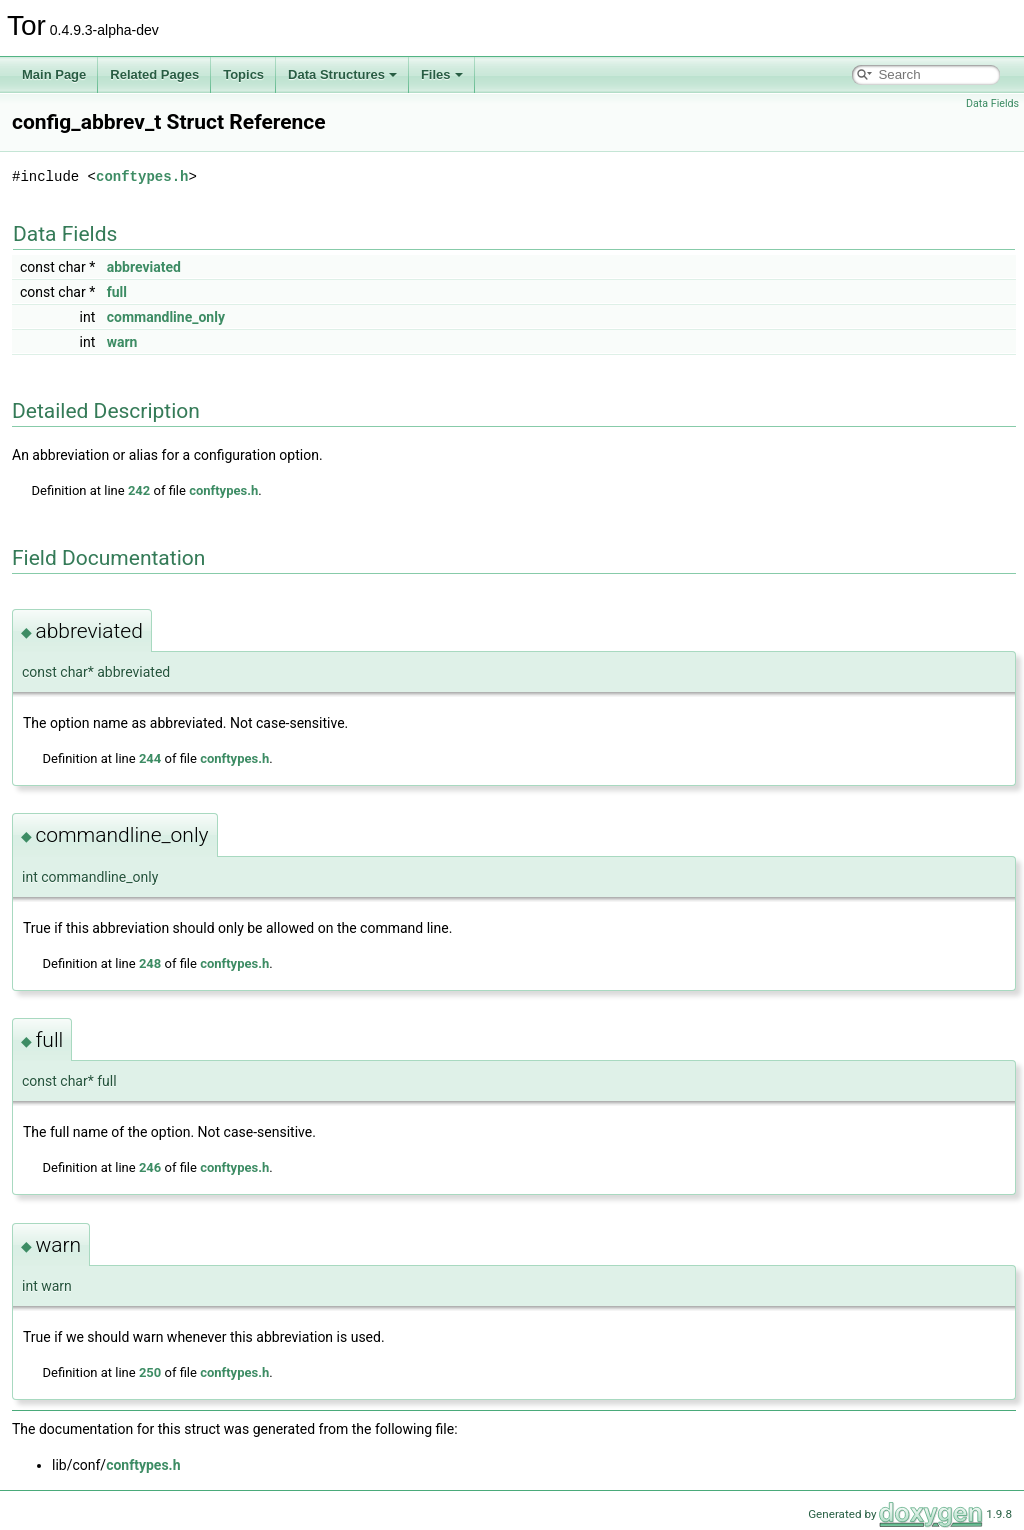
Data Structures (342, 74)
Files (442, 74)
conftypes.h (142, 176)
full (117, 292)
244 (150, 758)
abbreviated (144, 267)
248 (150, 963)
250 (150, 1372)
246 (150, 1167)
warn (122, 342)
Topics (243, 74)
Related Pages (154, 74)
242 (139, 490)
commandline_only (166, 317)
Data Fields (992, 103)
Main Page (54, 74)
